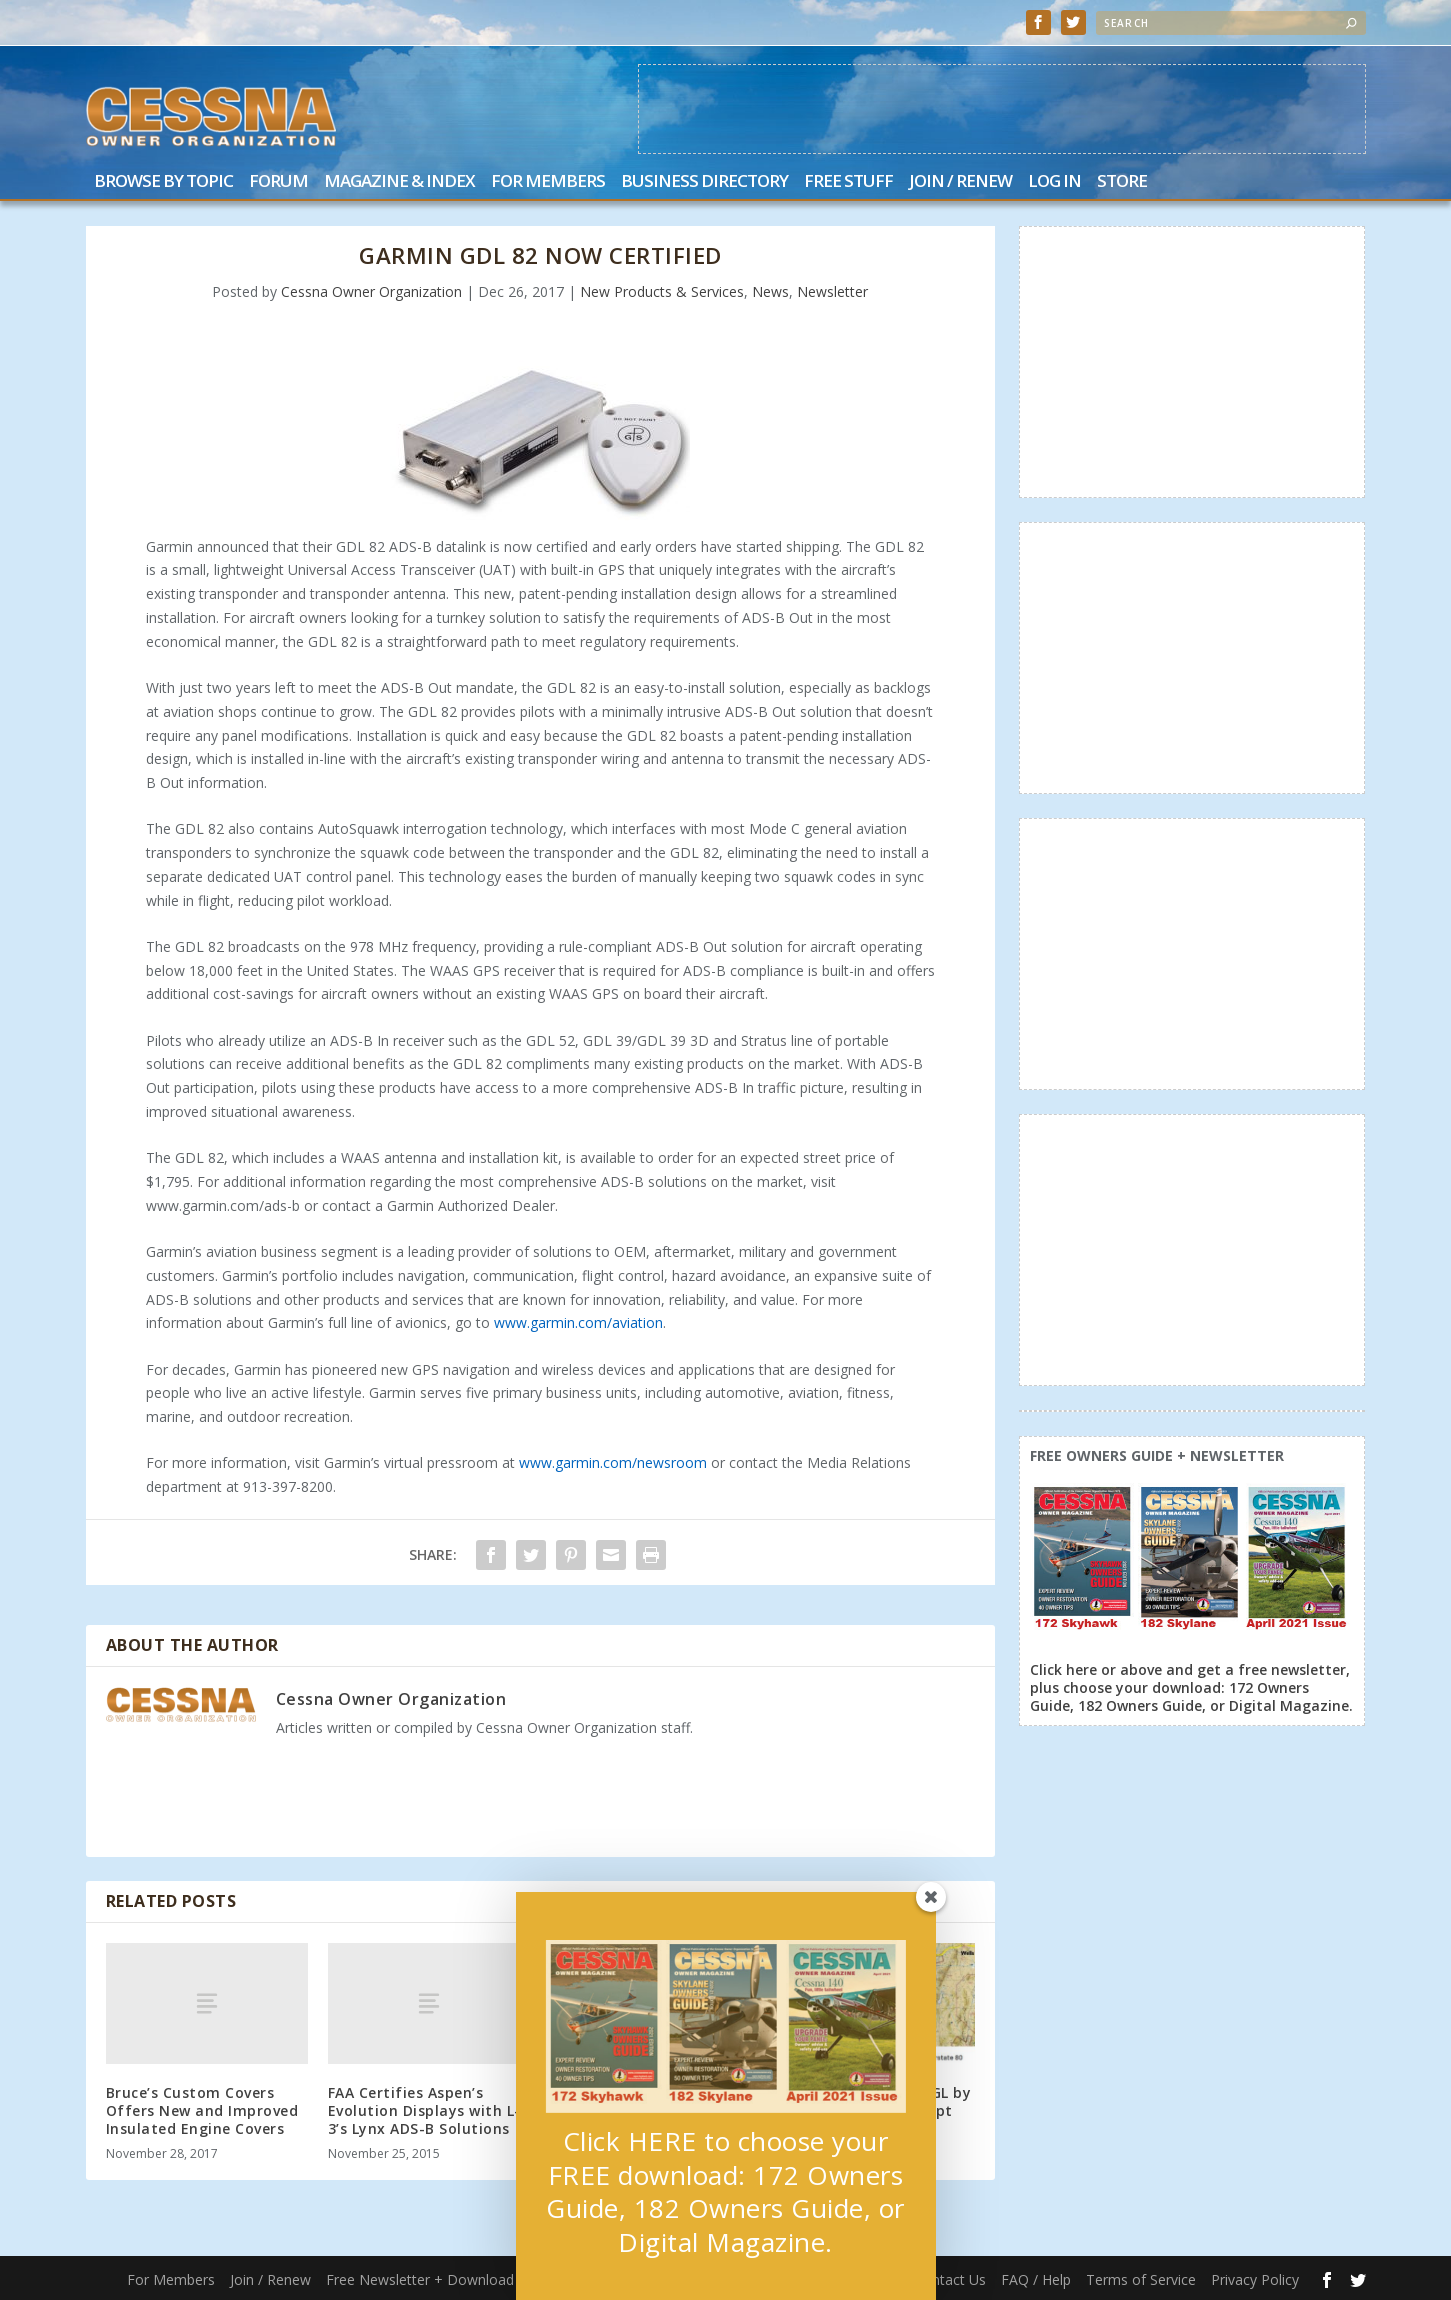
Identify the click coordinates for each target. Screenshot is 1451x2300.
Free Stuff (848, 182)
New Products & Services (662, 291)
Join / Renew (960, 182)
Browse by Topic (163, 182)
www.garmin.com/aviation (578, 1322)
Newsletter (832, 291)
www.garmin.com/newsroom (613, 1462)
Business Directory (704, 182)
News (770, 291)
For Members (548, 182)
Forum (278, 182)
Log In (1054, 182)
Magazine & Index (399, 182)
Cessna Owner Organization (371, 291)
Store (1122, 182)
